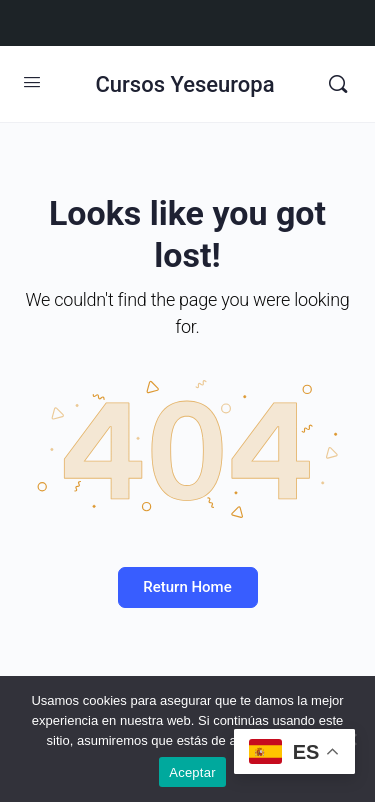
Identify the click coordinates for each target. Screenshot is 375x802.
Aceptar (192, 772)
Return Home (187, 587)
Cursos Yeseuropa (184, 84)
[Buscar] (338, 84)
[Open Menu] (32, 82)
